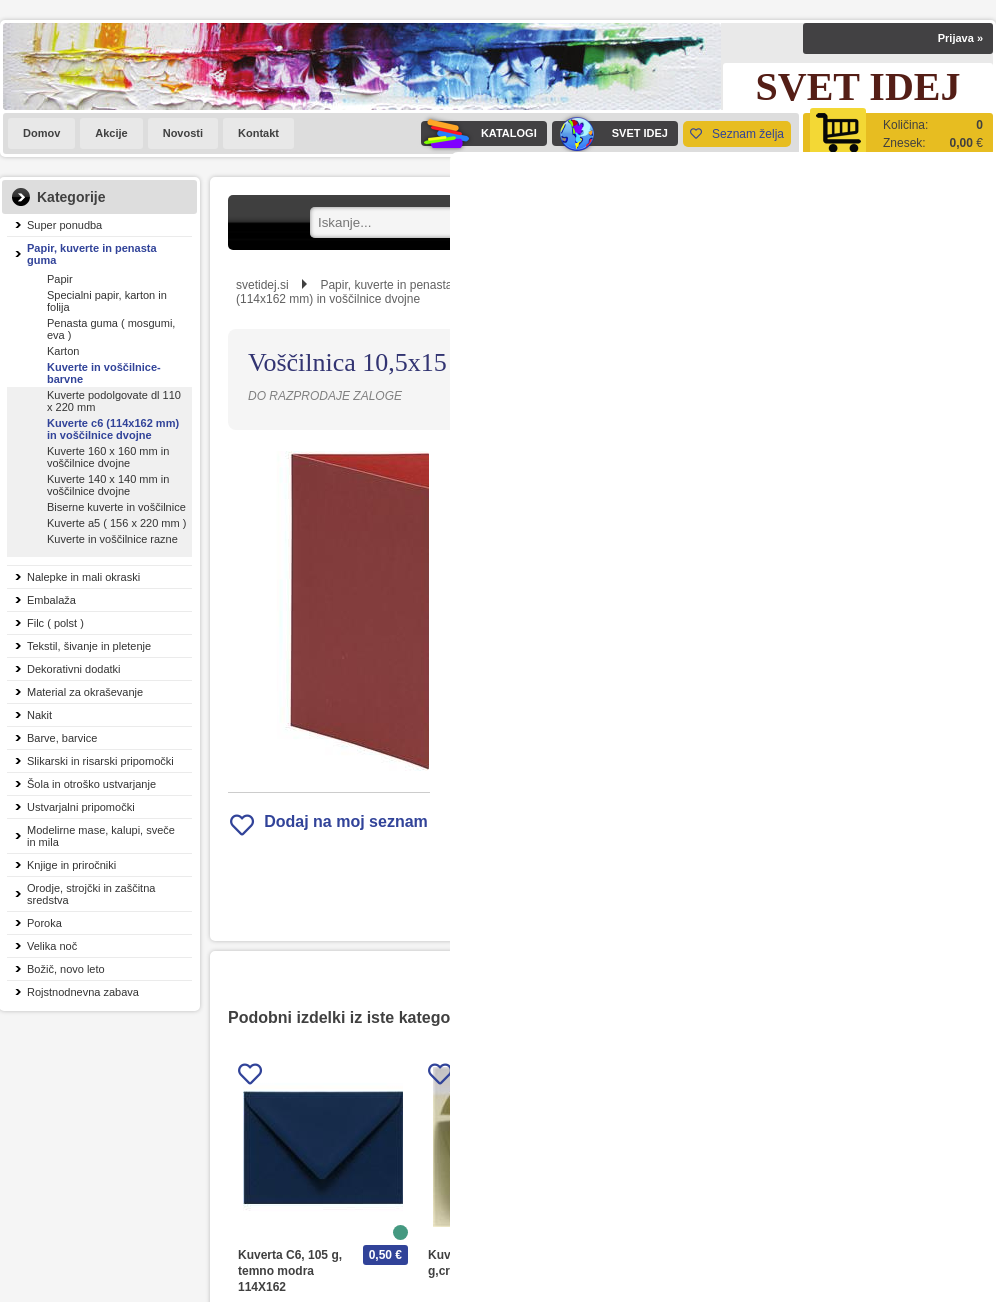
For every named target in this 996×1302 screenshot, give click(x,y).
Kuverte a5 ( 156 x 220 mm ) (116, 523)
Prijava (960, 38)
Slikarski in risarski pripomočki (100, 761)
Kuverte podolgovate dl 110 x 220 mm (114, 401)
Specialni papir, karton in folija (107, 301)
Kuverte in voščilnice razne (112, 539)
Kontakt (258, 133)
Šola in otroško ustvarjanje (91, 784)
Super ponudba (64, 225)
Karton (63, 351)
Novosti (183, 133)
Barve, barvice (62, 738)
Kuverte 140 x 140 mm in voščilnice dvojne (108, 485)
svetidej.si (262, 285)
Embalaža (51, 600)
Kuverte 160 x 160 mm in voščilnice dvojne (108, 457)
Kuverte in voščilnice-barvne (104, 373)
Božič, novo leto (66, 969)
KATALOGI (479, 133)
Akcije (111, 133)
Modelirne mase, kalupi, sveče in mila (101, 836)
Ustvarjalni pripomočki (81, 807)
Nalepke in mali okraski (83, 577)
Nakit (39, 715)
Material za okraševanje (85, 692)
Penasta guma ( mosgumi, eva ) (111, 329)
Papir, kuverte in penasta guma (92, 254)
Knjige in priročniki (71, 865)
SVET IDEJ (610, 133)
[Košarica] (898, 133)
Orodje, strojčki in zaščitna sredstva (91, 894)
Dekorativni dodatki (74, 669)
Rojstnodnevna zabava (83, 992)
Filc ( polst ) (55, 623)
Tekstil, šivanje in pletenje (89, 646)
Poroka (44, 923)
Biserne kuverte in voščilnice (116, 507)
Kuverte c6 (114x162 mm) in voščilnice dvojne (113, 429)
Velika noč (52, 946)
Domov (41, 133)
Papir (60, 279)
